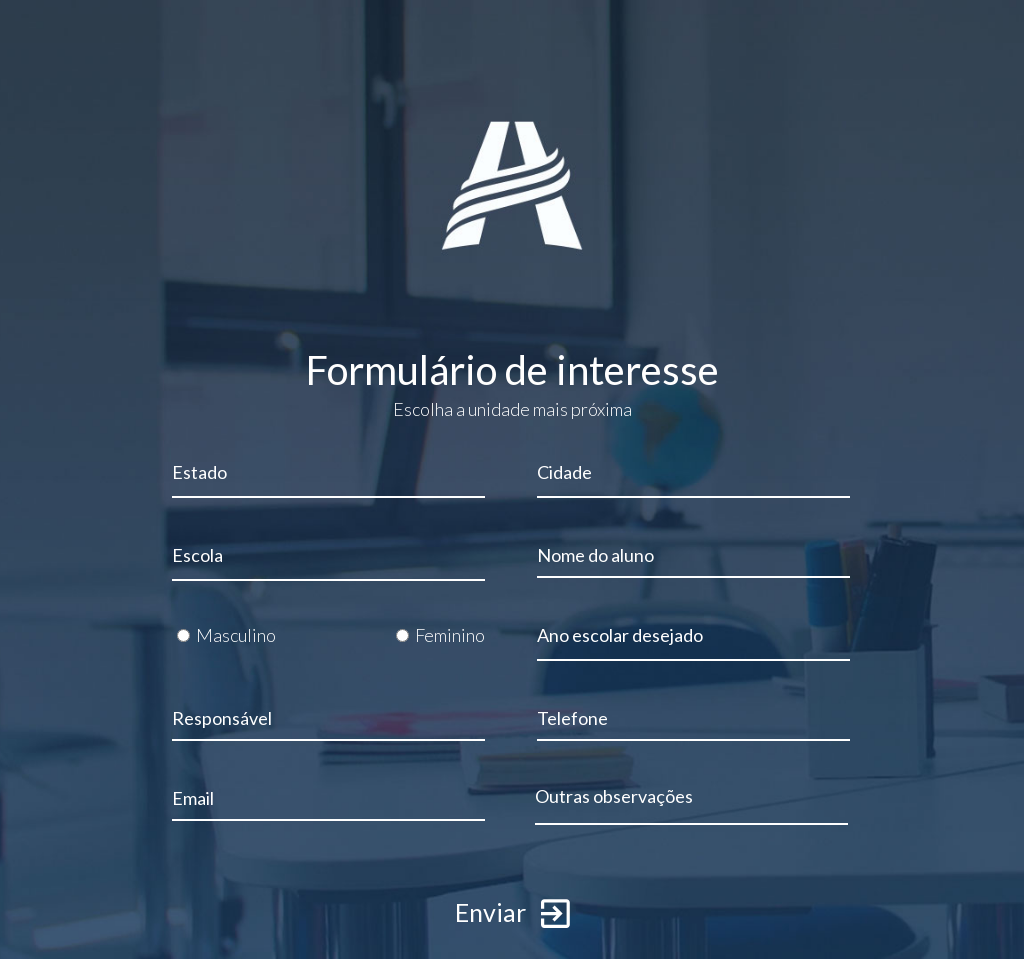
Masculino (236, 635)
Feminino (450, 635)
